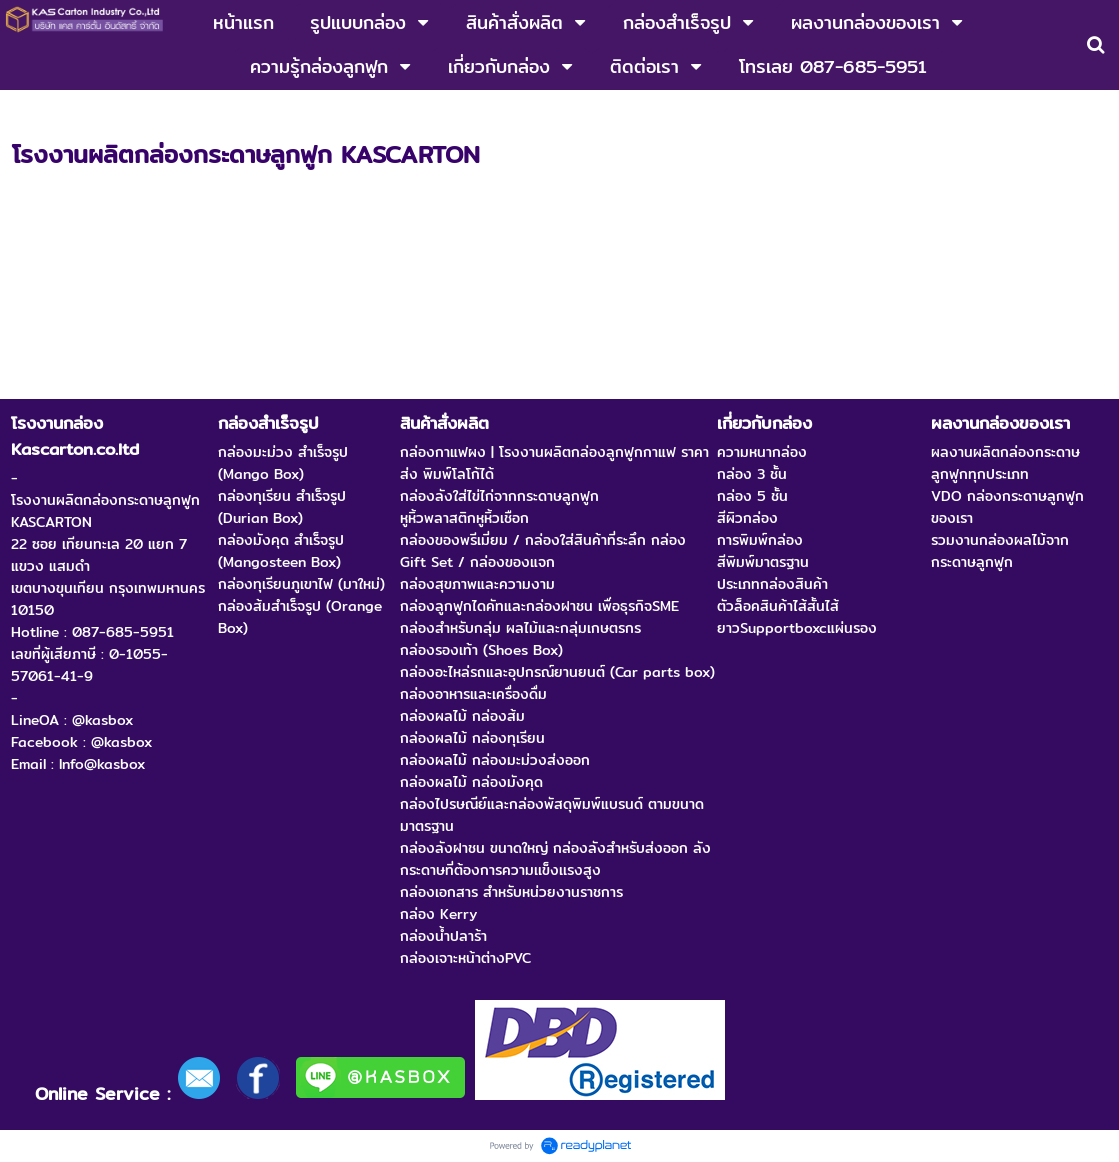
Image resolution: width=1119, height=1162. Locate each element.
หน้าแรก (35, 111)
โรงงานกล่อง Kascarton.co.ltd (174, 111)
